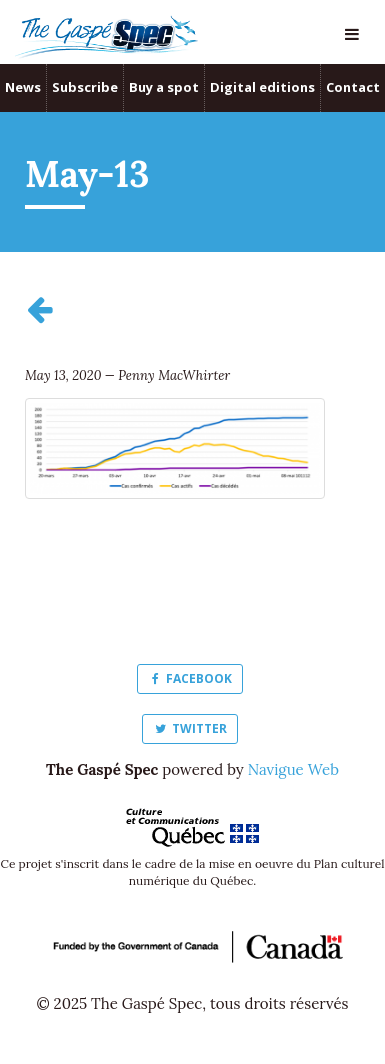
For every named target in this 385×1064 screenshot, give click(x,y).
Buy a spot (164, 87)
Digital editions (262, 87)
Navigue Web (293, 769)
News (23, 87)
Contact (353, 87)
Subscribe (85, 87)
